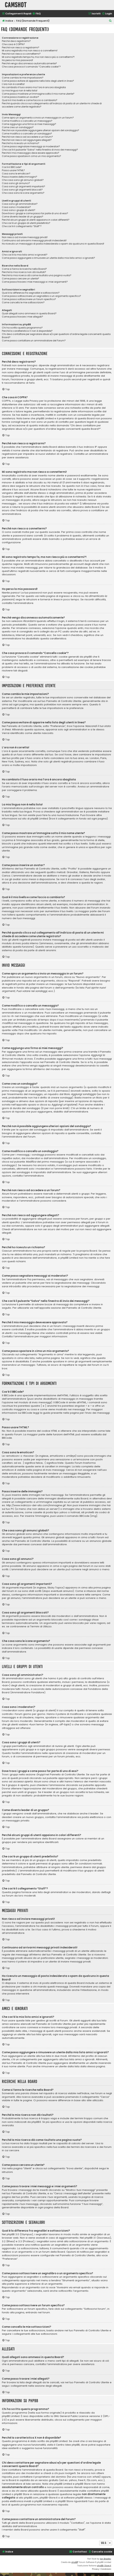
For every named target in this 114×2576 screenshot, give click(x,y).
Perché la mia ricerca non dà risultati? (24, 272)
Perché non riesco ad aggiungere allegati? (27, 140)
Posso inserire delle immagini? (19, 176)
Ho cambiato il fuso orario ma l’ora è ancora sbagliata (34, 87)
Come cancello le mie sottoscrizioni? (23, 302)
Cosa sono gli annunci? (16, 183)
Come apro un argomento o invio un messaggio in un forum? (38, 117)
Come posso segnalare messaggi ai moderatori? (31, 146)
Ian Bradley (105, 2558)
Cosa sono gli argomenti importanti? (23, 186)
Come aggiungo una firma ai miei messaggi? (29, 124)
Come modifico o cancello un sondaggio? (27, 133)
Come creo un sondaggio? (18, 127)
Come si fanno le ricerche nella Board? (24, 268)
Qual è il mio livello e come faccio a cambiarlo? (29, 100)
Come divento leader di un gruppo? (22, 216)
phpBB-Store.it (104, 2565)
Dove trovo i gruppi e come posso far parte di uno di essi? (35, 213)
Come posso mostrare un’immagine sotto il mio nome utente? (38, 93)
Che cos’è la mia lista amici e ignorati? (24, 254)
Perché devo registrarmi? (16, 41)
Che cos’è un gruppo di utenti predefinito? (26, 223)
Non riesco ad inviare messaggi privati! (25, 237)
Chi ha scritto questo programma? (22, 327)
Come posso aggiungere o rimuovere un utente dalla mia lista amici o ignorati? (48, 257)
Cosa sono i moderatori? (16, 207)
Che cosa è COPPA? (13, 44)
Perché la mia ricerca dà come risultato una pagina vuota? (36, 275)
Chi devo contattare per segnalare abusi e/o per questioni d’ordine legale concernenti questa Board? (56, 336)
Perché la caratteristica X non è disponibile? (27, 330)
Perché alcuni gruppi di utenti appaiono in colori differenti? (35, 219)
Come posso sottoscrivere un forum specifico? (29, 299)
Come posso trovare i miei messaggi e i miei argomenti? (35, 281)
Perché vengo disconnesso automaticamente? (29, 63)
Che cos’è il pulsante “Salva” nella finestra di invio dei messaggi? (40, 149)
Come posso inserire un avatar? (20, 97)
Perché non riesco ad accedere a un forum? (27, 136)
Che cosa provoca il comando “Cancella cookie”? (31, 66)
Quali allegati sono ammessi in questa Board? (29, 313)
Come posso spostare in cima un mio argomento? (31, 156)
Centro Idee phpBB (68, 2445)
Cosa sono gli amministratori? (20, 203)
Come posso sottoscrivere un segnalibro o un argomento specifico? (41, 296)
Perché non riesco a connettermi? (21, 53)
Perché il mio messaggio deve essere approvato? (30, 152)
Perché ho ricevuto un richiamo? (20, 143)
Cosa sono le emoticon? (16, 173)
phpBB (74, 2562)
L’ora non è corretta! (13, 84)
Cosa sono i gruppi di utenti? (18, 210)
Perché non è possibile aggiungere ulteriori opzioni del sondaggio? (40, 130)
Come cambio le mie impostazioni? (22, 77)
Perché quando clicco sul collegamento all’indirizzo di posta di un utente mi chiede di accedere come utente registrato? (52, 105)
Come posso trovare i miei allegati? (22, 316)
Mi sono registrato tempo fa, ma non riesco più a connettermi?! (38, 57)
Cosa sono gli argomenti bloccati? (22, 189)
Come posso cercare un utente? (20, 278)
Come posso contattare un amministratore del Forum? (34, 340)
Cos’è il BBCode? (12, 167)
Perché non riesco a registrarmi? (20, 47)
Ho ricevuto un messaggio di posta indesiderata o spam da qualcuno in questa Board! (53, 243)
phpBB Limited (11, 2416)
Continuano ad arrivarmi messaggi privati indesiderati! (34, 240)
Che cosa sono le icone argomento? (23, 192)
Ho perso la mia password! (17, 60)
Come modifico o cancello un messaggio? (27, 120)
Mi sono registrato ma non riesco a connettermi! (29, 50)
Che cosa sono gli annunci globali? (23, 180)
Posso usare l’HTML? (13, 170)
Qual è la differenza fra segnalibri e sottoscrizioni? (31, 292)
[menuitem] (36, 13)
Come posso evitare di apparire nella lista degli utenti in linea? (38, 80)
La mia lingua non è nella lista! (19, 90)
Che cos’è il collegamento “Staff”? (22, 226)
